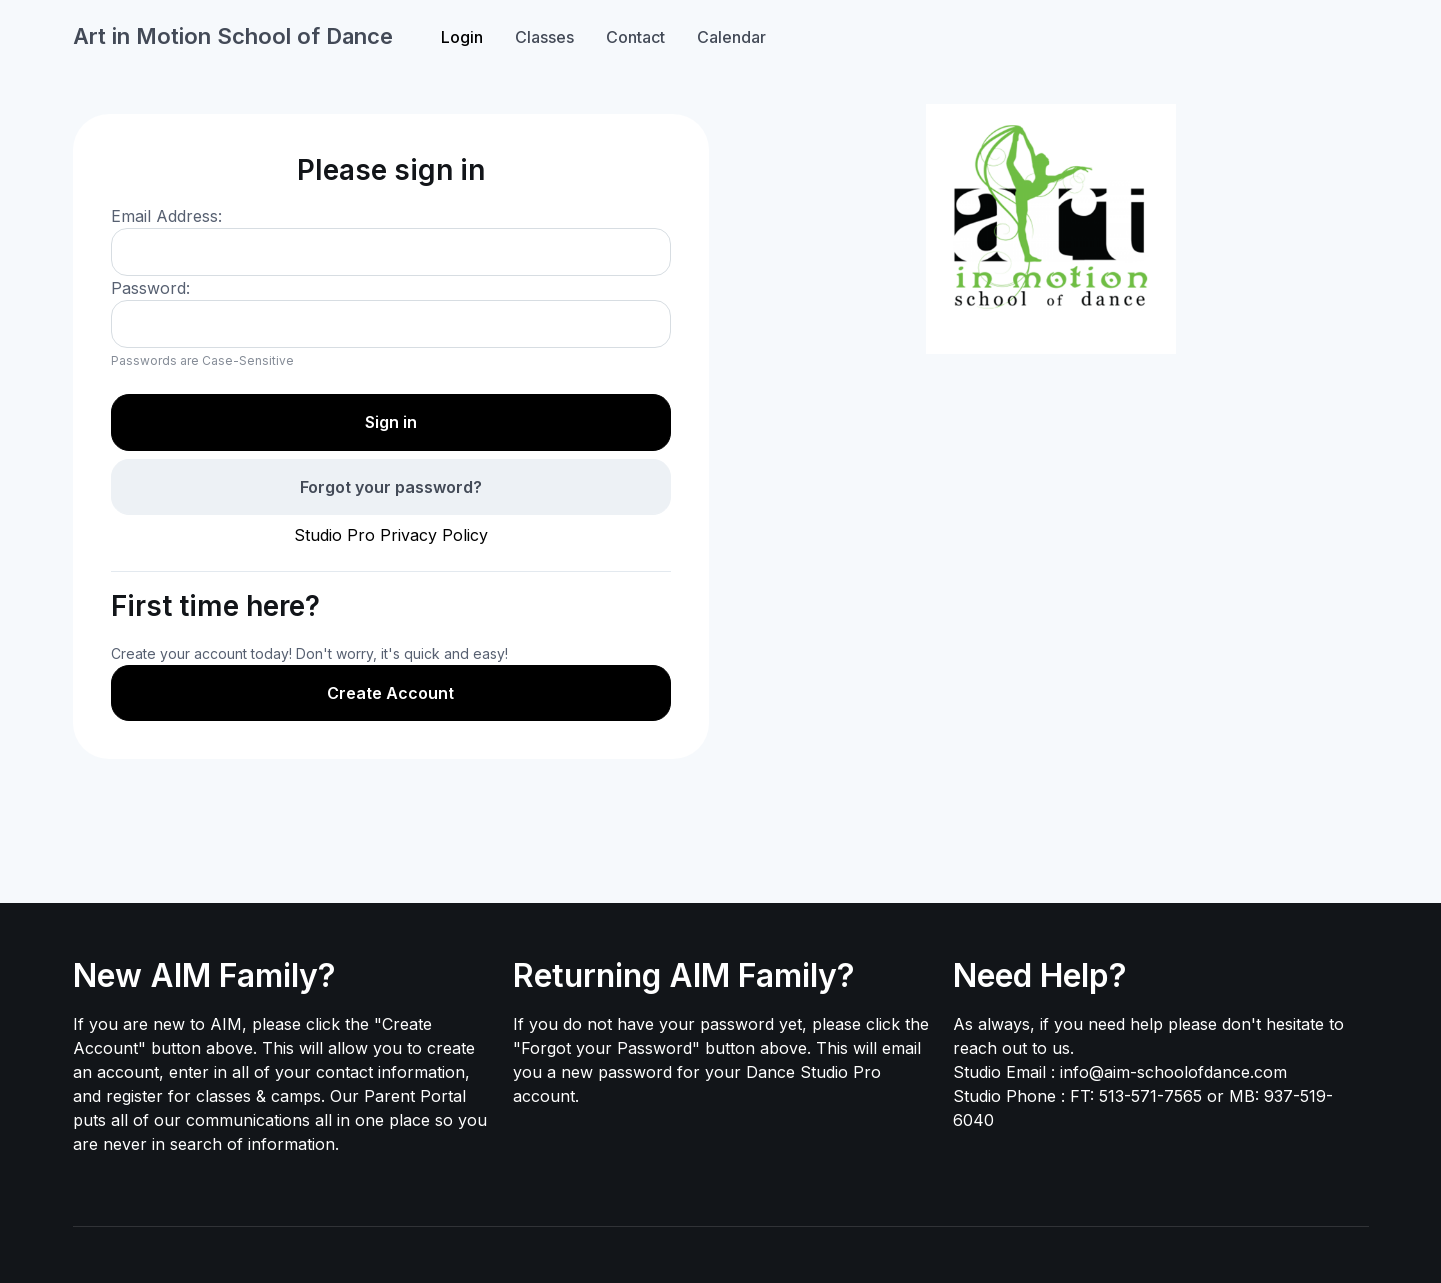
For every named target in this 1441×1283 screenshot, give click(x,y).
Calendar (731, 37)
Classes (544, 37)
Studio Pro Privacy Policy (391, 535)
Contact (635, 37)
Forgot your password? (391, 487)
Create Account (390, 693)
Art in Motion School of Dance (233, 36)
